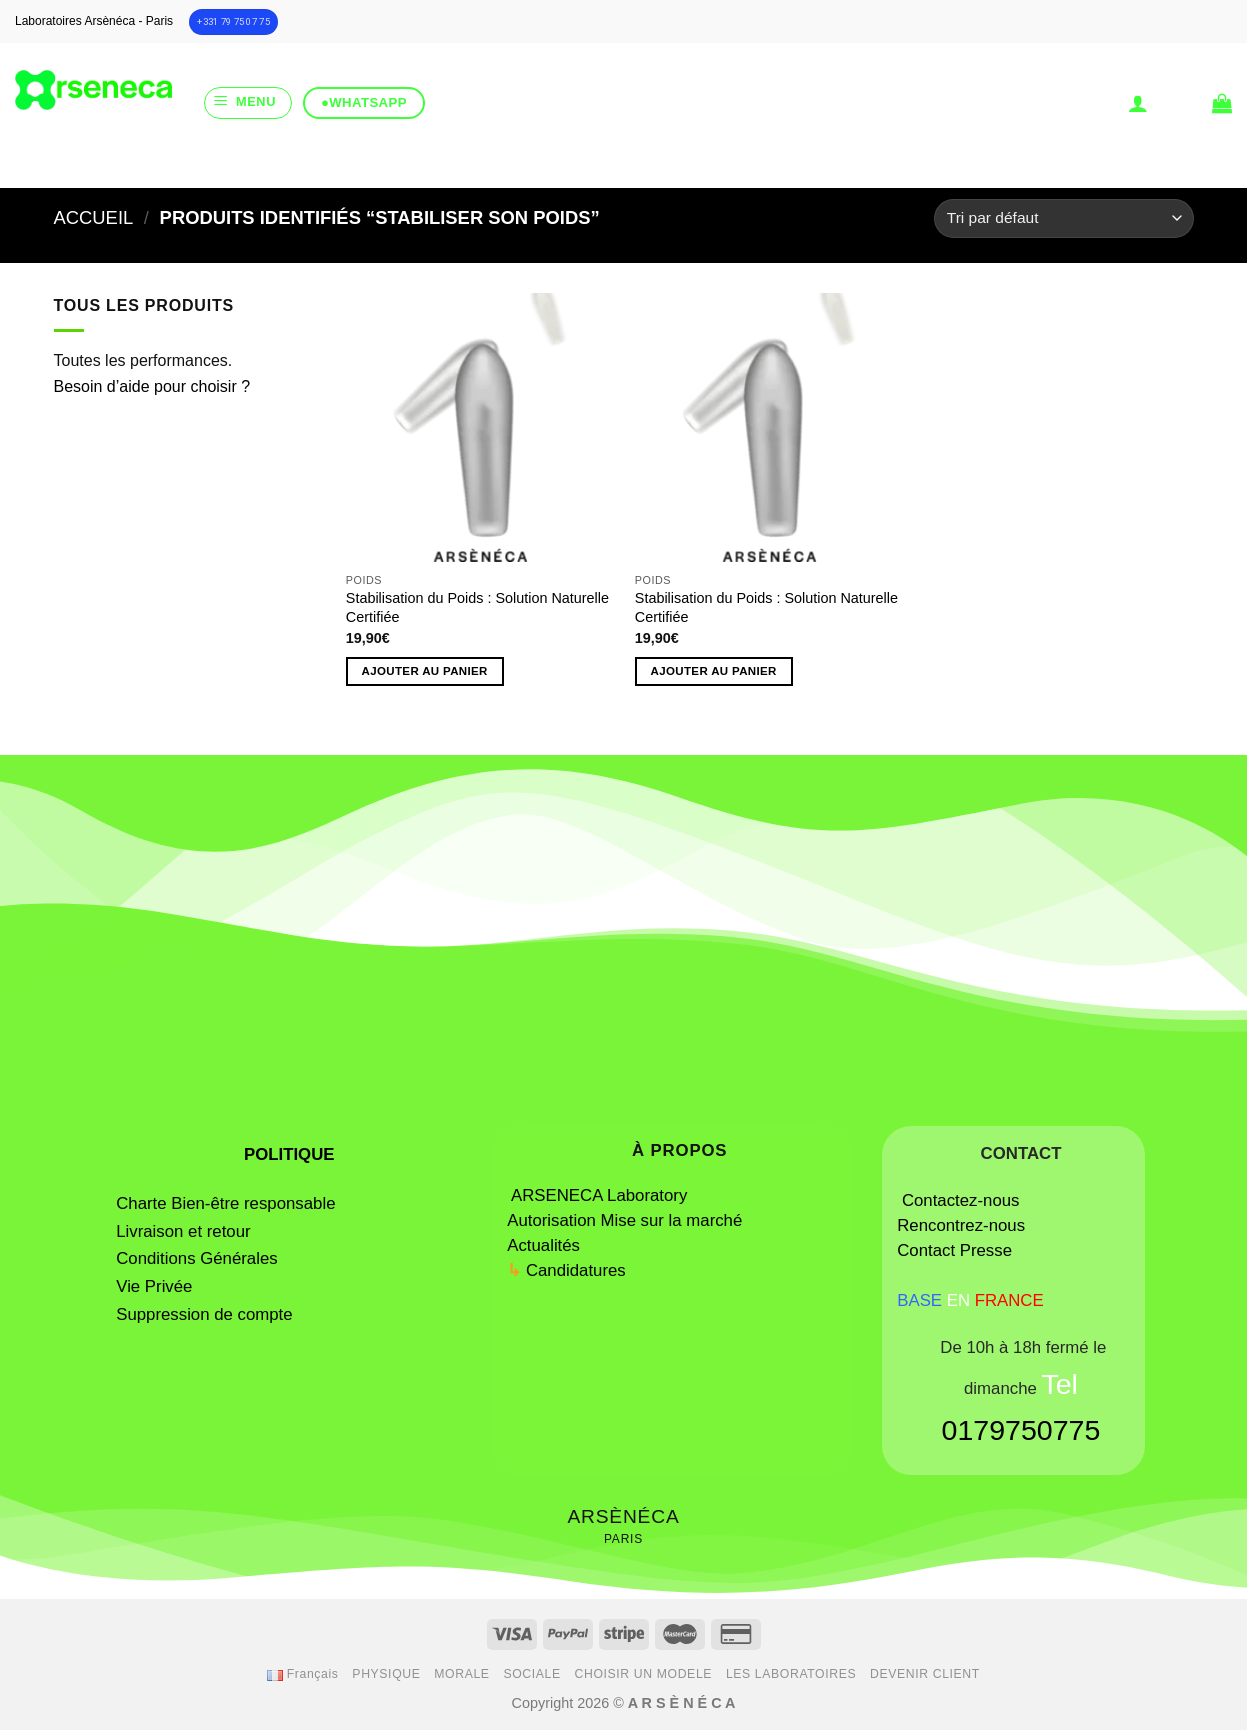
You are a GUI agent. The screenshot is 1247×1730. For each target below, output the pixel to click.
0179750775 (1021, 1430)
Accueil (94, 217)
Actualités (543, 1245)
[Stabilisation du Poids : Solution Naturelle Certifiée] (481, 428)
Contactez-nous (961, 1200)
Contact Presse (954, 1250)
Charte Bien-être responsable (225, 1203)
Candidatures (576, 1270)
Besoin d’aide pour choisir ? (152, 386)
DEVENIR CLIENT (925, 1674)
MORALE (461, 1674)
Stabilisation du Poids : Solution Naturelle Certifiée (477, 607)
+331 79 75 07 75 (233, 21)
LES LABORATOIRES (791, 1674)
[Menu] (248, 103)
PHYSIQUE (386, 1674)
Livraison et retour (183, 1231)
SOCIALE (531, 1674)
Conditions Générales (196, 1258)
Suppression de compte (204, 1314)
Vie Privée (154, 1286)
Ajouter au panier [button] (425, 671)
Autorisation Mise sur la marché (624, 1220)
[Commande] (1063, 218)
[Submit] (699, 163)
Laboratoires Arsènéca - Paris (94, 21)
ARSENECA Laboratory (601, 1195)
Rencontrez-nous (961, 1225)
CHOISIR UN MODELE (644, 1674)
